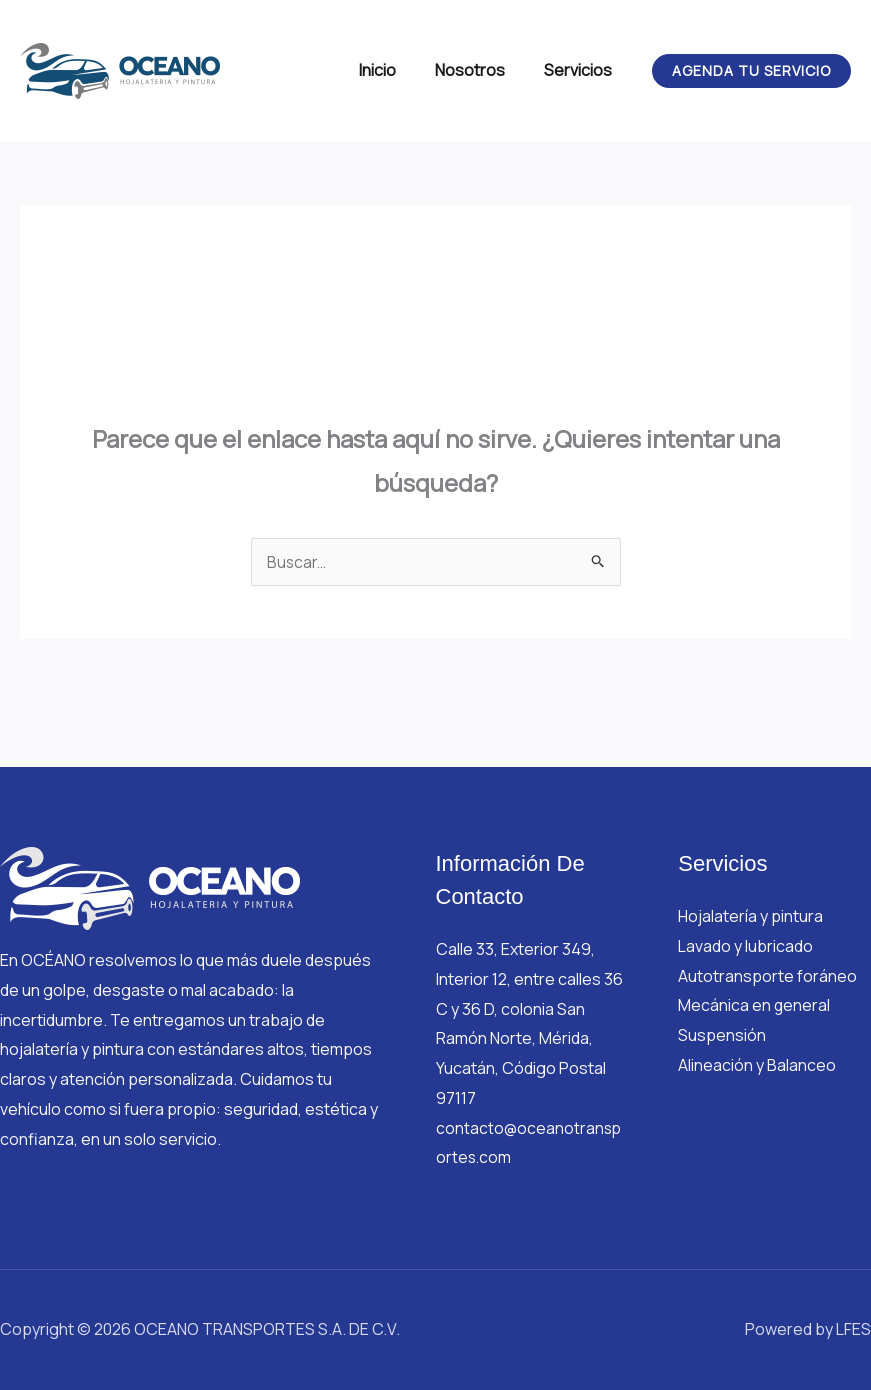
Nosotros (481, 70)
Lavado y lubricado (745, 946)
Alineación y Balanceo (757, 1065)
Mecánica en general (754, 1005)
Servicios (582, 70)
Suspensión (722, 1035)
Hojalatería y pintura (750, 916)
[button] (751, 71)
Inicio (395, 70)
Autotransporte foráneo (767, 976)
